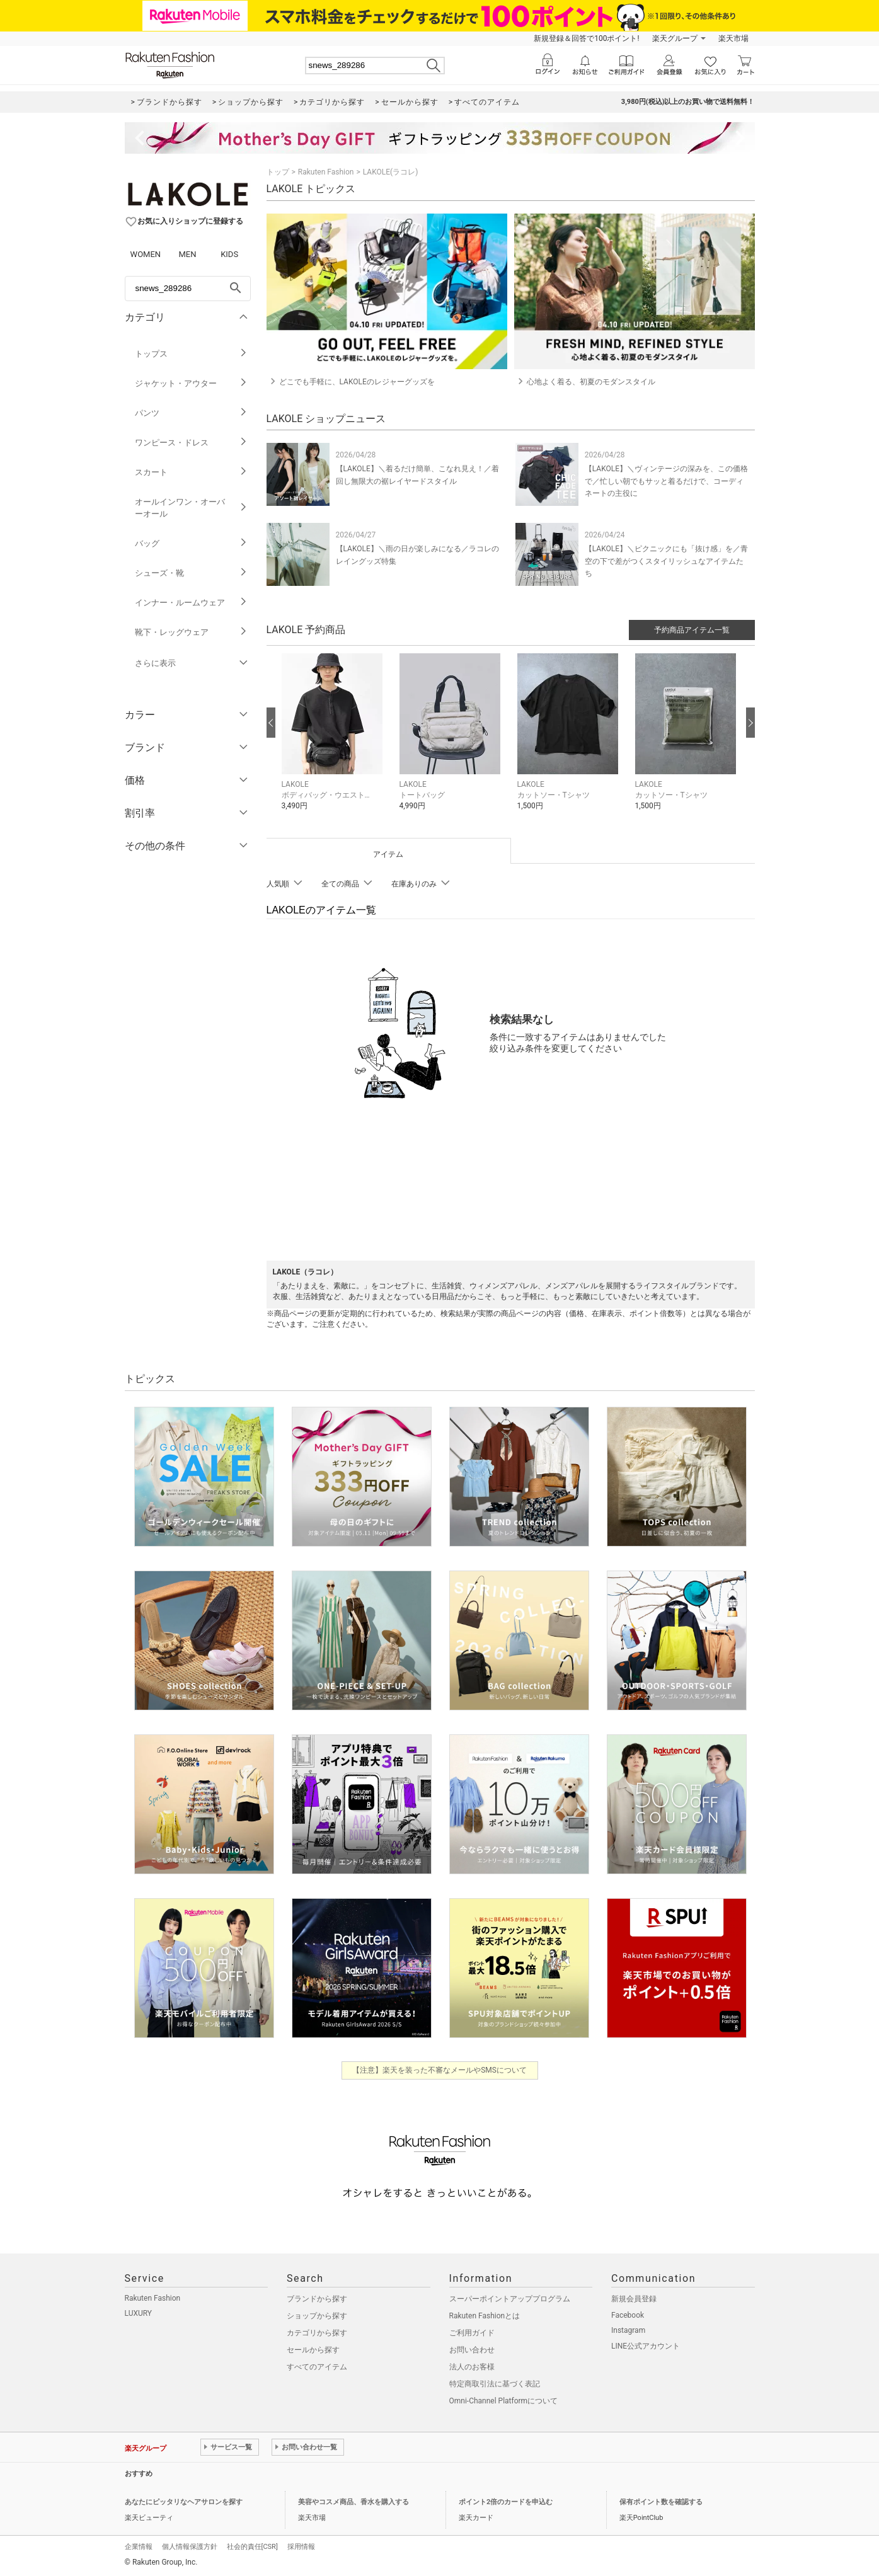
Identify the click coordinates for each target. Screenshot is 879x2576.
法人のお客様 (472, 2366)
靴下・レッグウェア (191, 632)
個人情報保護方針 (189, 2547)
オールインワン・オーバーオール (191, 507)
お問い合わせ (472, 2349)
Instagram (628, 2330)
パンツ (191, 413)
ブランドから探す (317, 2298)
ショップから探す (317, 2315)
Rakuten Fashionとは (484, 2315)
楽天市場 (733, 38)
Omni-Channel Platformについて (503, 2400)
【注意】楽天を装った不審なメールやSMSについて (439, 2070)
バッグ (191, 543)
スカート (191, 472)
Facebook (627, 2315)
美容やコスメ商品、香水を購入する (353, 2502)
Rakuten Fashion (326, 172)
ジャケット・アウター (191, 383)
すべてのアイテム (317, 2366)
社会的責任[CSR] (252, 2547)
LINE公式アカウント (645, 2346)
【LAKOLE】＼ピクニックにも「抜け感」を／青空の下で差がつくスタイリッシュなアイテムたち (666, 560)
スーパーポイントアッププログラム (509, 2298)
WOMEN (145, 254)
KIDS (229, 254)
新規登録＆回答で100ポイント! (586, 38)
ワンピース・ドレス (191, 443)
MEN (187, 254)
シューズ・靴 (191, 573)
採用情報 (301, 2547)
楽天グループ (675, 38)
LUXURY (138, 2313)
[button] (334, 741)
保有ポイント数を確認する (661, 2502)
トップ (278, 172)
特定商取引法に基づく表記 (494, 2383)
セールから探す (313, 2349)
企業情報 (138, 2547)
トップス (191, 354)
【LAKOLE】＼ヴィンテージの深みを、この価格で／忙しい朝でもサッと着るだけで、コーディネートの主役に (666, 480)
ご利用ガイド (472, 2332)
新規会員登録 (634, 2298)
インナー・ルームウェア (191, 603)
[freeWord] (188, 288)
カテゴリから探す (317, 2332)
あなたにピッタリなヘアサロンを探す (184, 2502)
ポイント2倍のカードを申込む (506, 2502)
